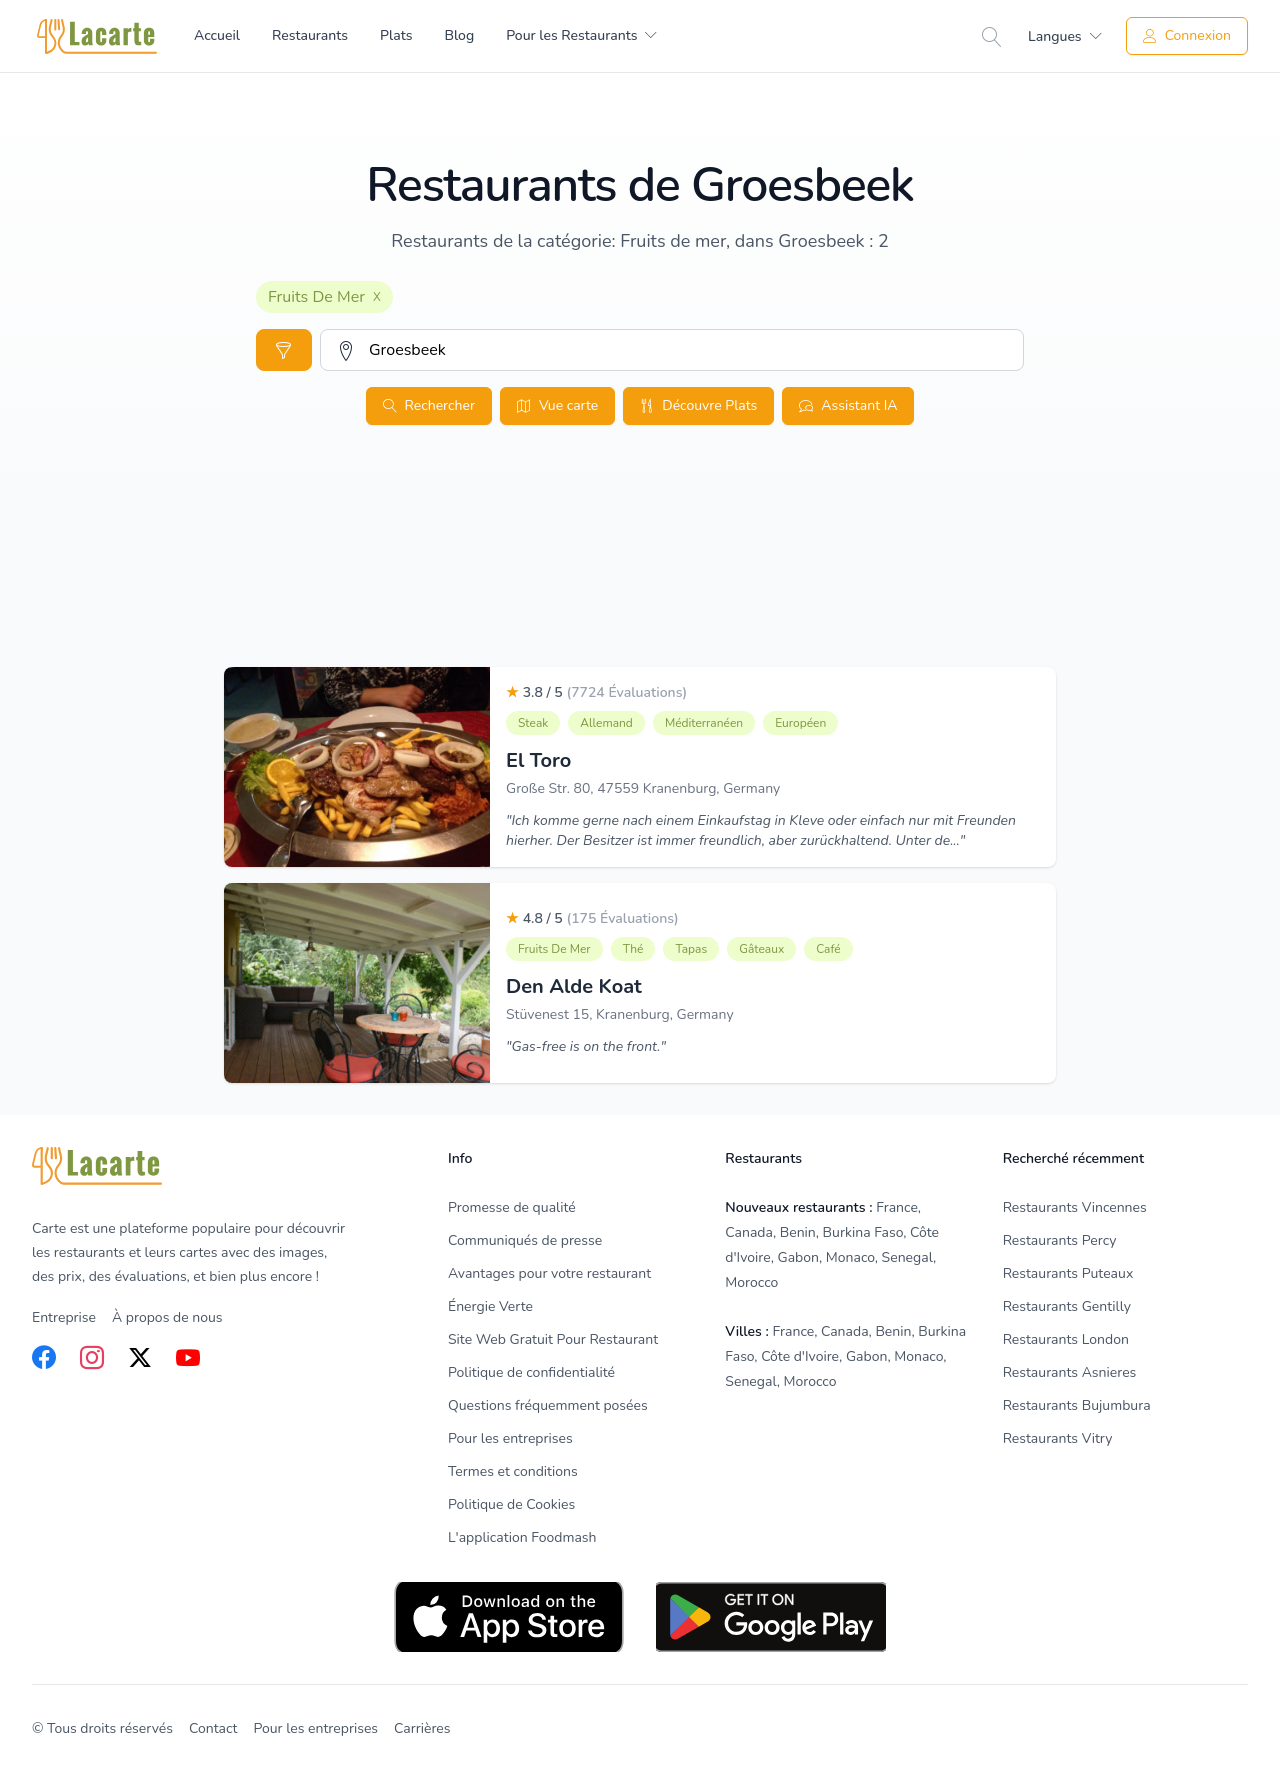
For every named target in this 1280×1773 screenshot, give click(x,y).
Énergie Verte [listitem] (490, 1306)
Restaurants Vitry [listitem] (1058, 1438)
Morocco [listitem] (751, 1282)
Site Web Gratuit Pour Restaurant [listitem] (553, 1339)
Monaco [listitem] (850, 1257)
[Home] (97, 36)
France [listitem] (897, 1207)
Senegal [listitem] (907, 1257)
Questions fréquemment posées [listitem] (548, 1405)
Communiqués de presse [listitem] (525, 1240)
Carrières (422, 1728)
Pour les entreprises (315, 1728)
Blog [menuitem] (459, 35)
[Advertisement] (640, 590)
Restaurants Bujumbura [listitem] (1077, 1405)
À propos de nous (167, 1317)
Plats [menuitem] (396, 35)
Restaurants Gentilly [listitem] (1067, 1306)
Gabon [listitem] (798, 1257)
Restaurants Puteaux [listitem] (1068, 1273)
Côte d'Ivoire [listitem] (800, 1356)
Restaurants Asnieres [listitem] (1070, 1372)
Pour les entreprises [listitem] (510, 1438)
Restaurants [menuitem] (310, 35)
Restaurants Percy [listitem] (1060, 1240)
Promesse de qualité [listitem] (512, 1207)
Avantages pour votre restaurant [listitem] (549, 1273)
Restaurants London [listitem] (1066, 1339)
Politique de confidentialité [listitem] (531, 1372)
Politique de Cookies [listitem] (511, 1504)
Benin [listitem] (798, 1232)
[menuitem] (581, 36)
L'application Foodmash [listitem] (522, 1537)
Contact (213, 1728)
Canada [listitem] (749, 1232)
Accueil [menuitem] (217, 35)
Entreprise (64, 1317)
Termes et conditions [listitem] (513, 1471)
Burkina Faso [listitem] (863, 1232)
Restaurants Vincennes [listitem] (1075, 1207)
